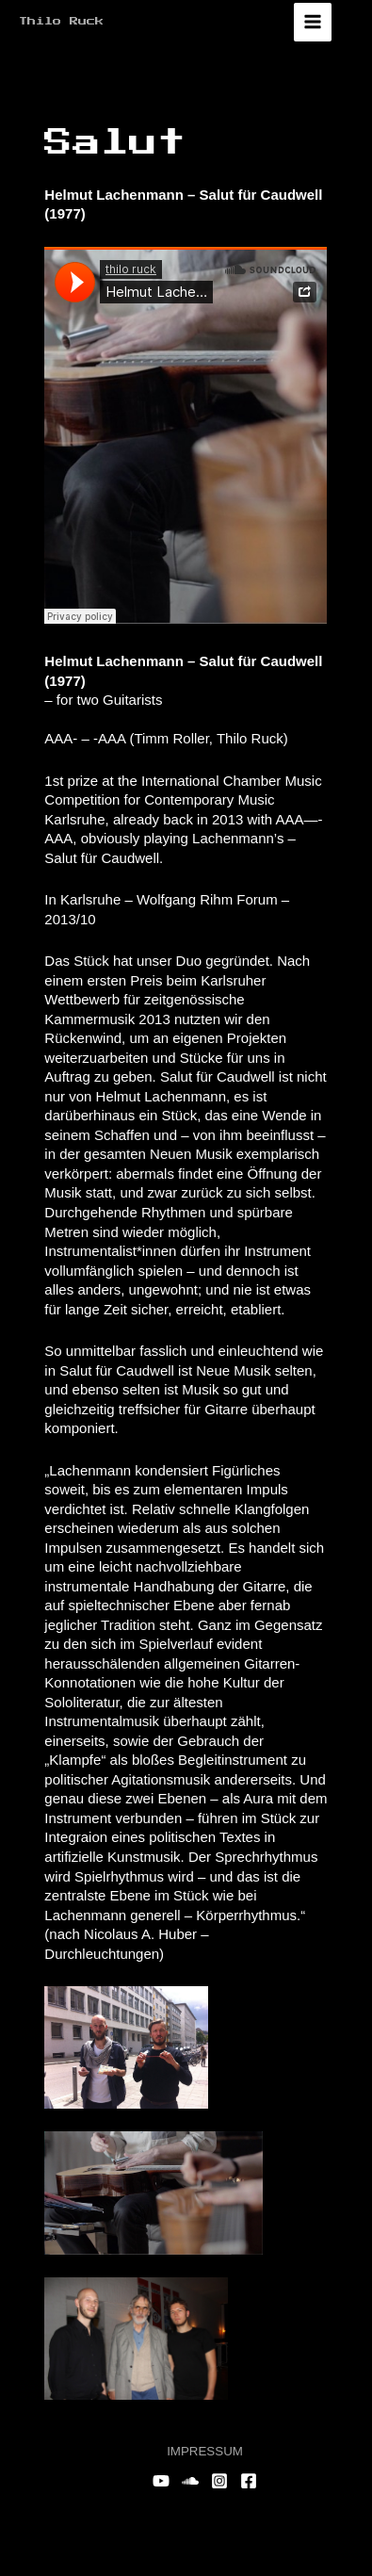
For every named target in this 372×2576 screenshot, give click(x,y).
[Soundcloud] (190, 2480)
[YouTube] (161, 2480)
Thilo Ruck (61, 21)
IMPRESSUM (205, 2451)
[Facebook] (248, 2480)
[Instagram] (219, 2480)
